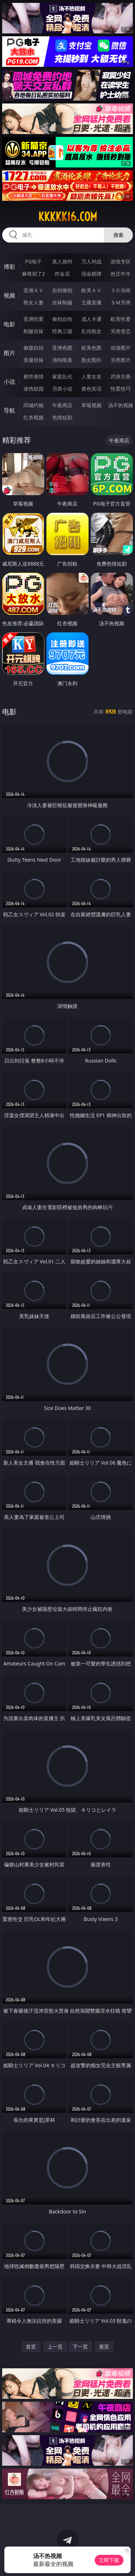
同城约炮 (33, 405)
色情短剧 (62, 417)
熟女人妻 (33, 302)
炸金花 (62, 273)
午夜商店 (62, 405)
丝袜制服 (62, 302)
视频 (9, 295)
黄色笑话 (91, 388)
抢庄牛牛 (121, 273)
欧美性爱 (121, 318)
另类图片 (121, 359)
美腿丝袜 (33, 359)
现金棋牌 (91, 273)
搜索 (118, 234)
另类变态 (121, 331)
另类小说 (62, 388)
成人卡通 (91, 318)
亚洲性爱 (33, 318)
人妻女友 (91, 376)
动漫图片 (121, 347)
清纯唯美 (62, 359)
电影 (9, 324)
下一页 (80, 2346)
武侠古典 (121, 376)
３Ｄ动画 (121, 290)
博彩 (9, 267)
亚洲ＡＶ (33, 290)
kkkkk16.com (67, 216)
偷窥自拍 (33, 347)
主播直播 (91, 302)
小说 (9, 382)
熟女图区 (91, 359)
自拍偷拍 (62, 290)
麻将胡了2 (33, 273)
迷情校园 (33, 388)
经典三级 (62, 331)
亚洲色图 (62, 347)
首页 (31, 2346)
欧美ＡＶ (91, 290)
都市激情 (33, 376)
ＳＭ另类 (121, 302)
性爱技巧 (121, 388)
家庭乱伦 (62, 376)
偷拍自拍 (62, 318)
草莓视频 (91, 405)
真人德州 (62, 261)
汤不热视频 (120, 405)
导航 (9, 410)
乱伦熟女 (91, 331)
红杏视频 (33, 417)
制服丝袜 (33, 331)
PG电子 (33, 261)
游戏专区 (121, 261)
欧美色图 (91, 347)
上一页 (55, 2346)
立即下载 (109, 2560)
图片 (9, 353)
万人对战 (91, 261)
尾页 (104, 2346)
